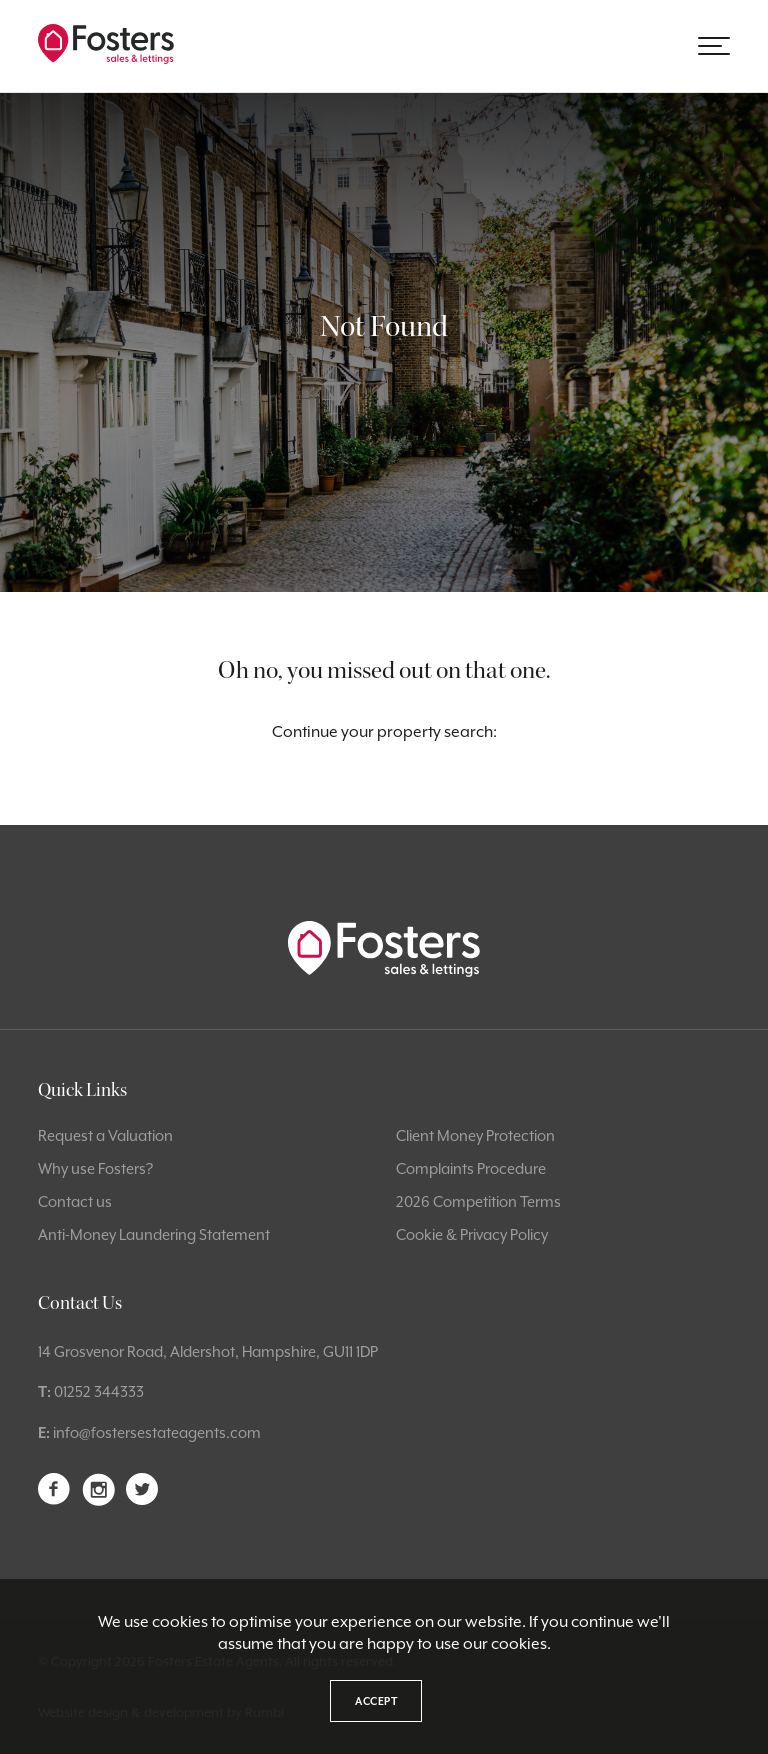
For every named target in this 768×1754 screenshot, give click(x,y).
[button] (714, 46)
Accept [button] (376, 1701)
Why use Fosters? (95, 1168)
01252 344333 (99, 1391)
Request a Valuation (105, 1135)
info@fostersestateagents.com (157, 1432)
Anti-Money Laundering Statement (154, 1234)
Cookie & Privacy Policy (472, 1234)
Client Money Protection (475, 1135)
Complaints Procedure (471, 1168)
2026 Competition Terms (478, 1201)
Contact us (75, 1201)
